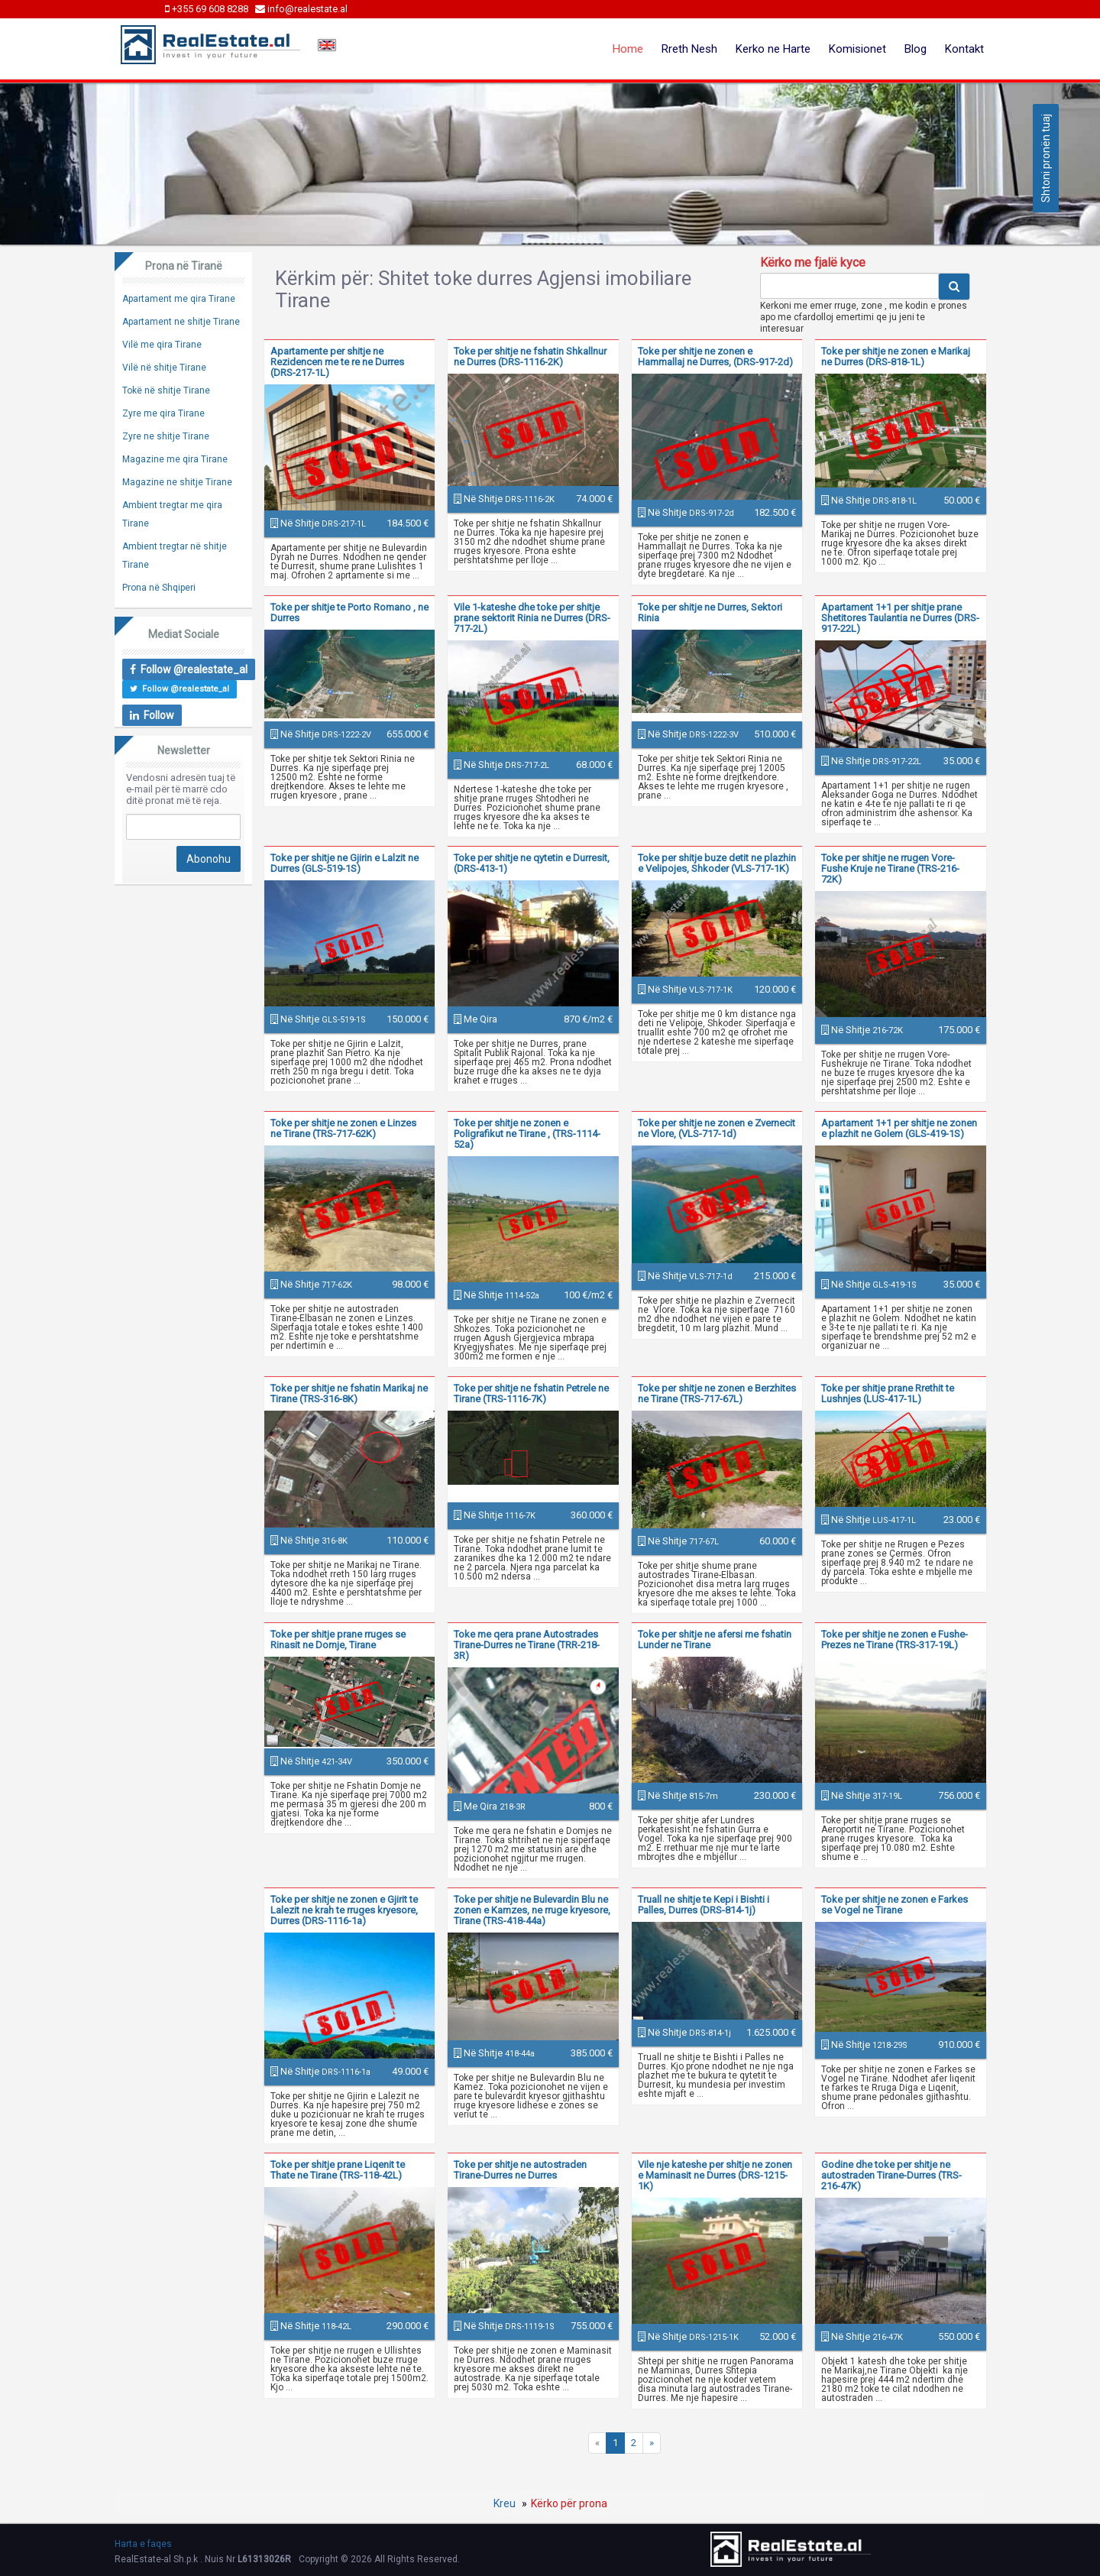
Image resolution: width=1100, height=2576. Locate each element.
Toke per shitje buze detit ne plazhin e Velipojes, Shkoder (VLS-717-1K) (717, 863)
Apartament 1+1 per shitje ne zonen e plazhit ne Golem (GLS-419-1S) (899, 1128)
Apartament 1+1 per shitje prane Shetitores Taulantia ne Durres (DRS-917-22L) (900, 617)
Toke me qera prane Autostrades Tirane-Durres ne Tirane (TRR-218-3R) (527, 1644)
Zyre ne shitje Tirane (165, 436)
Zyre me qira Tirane (163, 413)
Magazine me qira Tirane (175, 459)
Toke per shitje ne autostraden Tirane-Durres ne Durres (520, 2170)
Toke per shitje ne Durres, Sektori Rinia (710, 612)
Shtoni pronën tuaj (1046, 158)
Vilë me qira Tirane (162, 344)
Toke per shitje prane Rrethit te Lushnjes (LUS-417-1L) (887, 1393)
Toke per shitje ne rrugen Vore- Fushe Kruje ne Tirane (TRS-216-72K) (890, 868)
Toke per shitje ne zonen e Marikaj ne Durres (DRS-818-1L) (895, 356)
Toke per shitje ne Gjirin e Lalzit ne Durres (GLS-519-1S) (344, 863)
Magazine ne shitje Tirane (177, 482)
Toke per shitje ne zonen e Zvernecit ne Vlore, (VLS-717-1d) (716, 1128)
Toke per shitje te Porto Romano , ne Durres (349, 612)
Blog (915, 49)
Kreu (504, 2503)
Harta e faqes (143, 2544)
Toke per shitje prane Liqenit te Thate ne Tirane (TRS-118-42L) (337, 2170)
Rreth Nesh (689, 49)
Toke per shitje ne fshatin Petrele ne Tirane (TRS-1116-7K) (531, 1393)
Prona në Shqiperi (159, 587)
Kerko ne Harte (773, 49)
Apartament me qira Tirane (178, 298)
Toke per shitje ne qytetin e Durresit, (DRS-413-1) (532, 863)
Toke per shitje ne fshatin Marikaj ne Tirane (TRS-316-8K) (349, 1393)
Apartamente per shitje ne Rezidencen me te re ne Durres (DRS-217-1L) (337, 361)
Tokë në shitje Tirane (166, 390)
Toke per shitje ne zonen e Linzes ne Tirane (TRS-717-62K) (343, 1128)
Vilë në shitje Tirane (164, 367)
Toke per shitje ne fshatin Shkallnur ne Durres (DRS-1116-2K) (530, 356)
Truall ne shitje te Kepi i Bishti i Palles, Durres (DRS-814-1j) (703, 1905)
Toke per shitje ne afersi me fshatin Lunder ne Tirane (714, 1639)
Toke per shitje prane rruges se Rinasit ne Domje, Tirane (338, 1639)
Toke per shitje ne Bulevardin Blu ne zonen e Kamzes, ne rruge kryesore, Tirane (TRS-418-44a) (532, 1910)
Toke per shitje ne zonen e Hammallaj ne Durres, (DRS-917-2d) (715, 356)
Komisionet (857, 49)
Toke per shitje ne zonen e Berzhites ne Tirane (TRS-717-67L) (717, 1393)
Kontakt (964, 49)
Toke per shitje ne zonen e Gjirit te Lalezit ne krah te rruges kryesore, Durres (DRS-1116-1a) (344, 1910)
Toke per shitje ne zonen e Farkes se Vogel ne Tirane (894, 1905)
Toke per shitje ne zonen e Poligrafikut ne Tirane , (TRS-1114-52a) (527, 1133)
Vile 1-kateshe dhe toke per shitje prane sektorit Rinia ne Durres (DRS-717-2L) (532, 617)
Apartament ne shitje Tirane (181, 321)
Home (628, 49)
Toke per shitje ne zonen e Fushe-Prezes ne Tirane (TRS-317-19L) (894, 1639)
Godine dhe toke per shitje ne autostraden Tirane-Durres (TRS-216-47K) (891, 2175)
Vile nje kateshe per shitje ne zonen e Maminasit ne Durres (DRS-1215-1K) (715, 2175)
